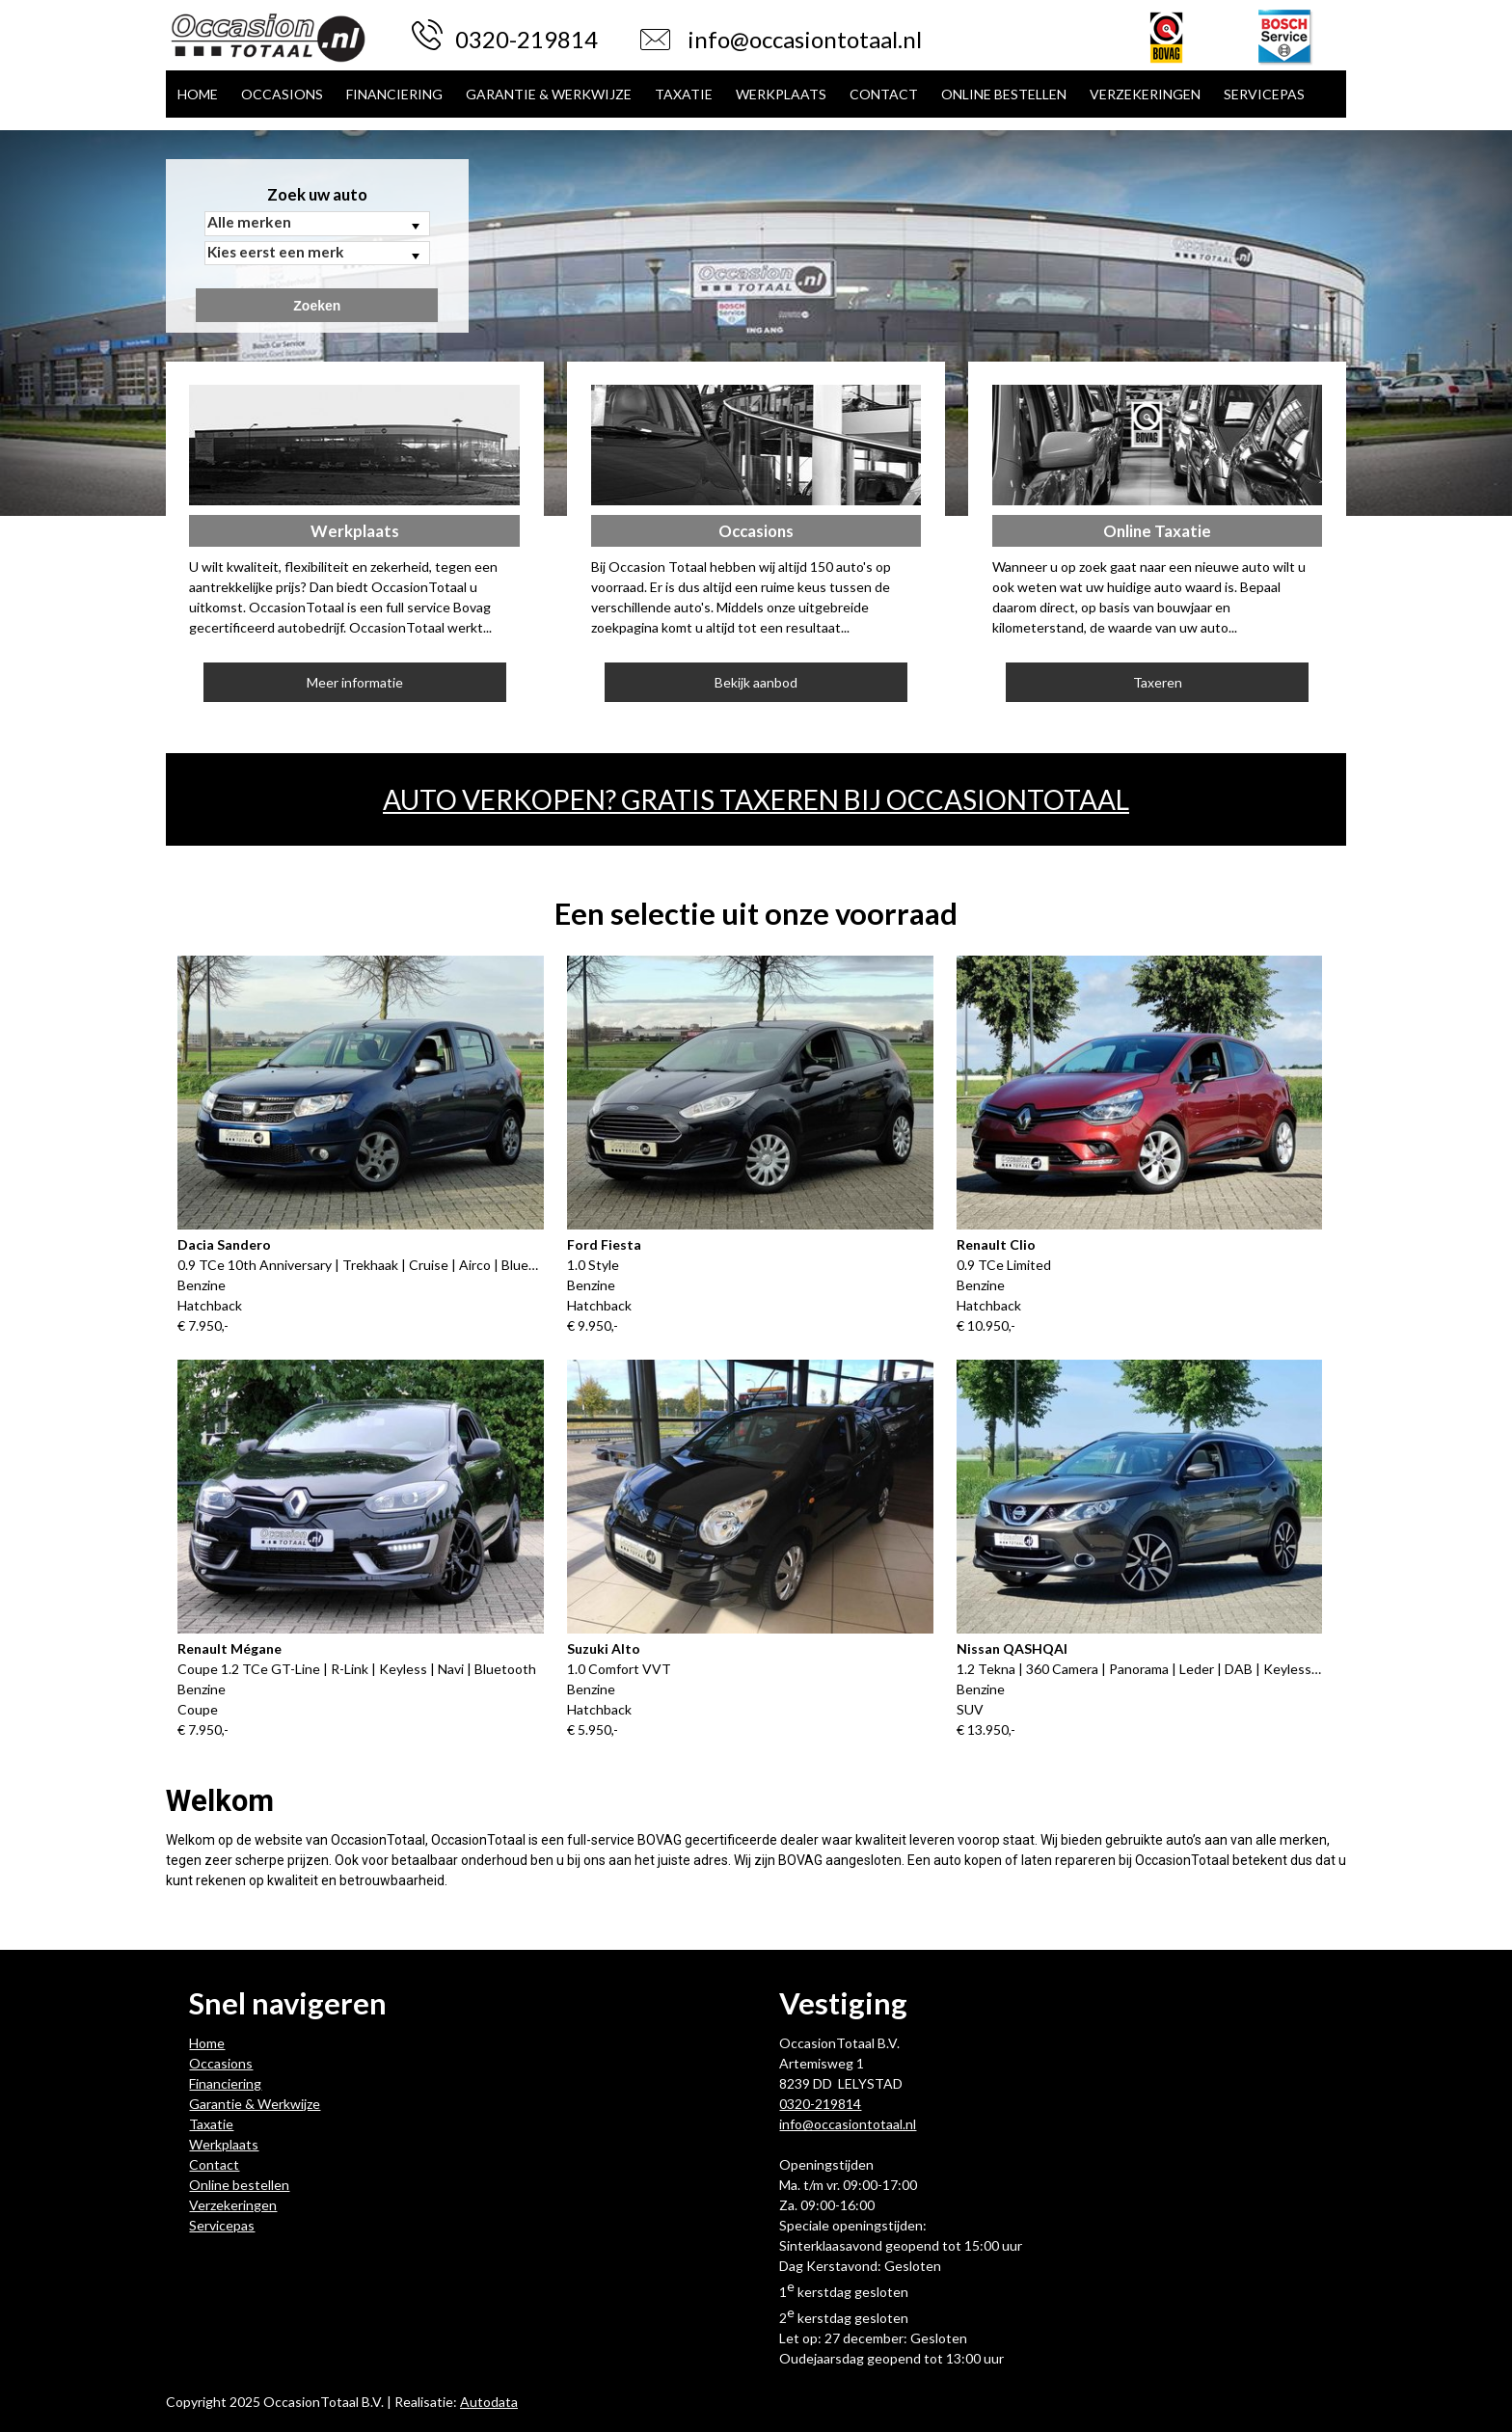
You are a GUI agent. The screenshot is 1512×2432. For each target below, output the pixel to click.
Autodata (489, 2401)
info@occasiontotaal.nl (805, 39)
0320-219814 (526, 39)
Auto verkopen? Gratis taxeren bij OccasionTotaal (756, 799)
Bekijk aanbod (756, 682)
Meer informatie (355, 682)
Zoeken (316, 305)
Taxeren (1157, 682)
